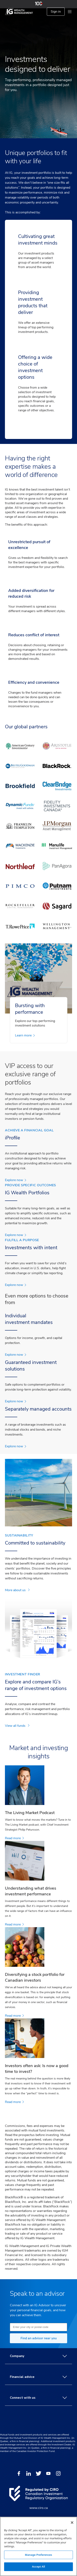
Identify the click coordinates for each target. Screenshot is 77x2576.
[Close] (72, 2522)
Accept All (38, 2566)
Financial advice (38, 2377)
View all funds (17, 1725)
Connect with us (38, 2397)
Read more (14, 1838)
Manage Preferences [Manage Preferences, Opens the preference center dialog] (38, 2555)
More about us (17, 1590)
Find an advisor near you (39, 2338)
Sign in (56, 11)
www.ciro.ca (38, 2508)
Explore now (15, 1180)
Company (38, 2356)
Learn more (25, 1035)
